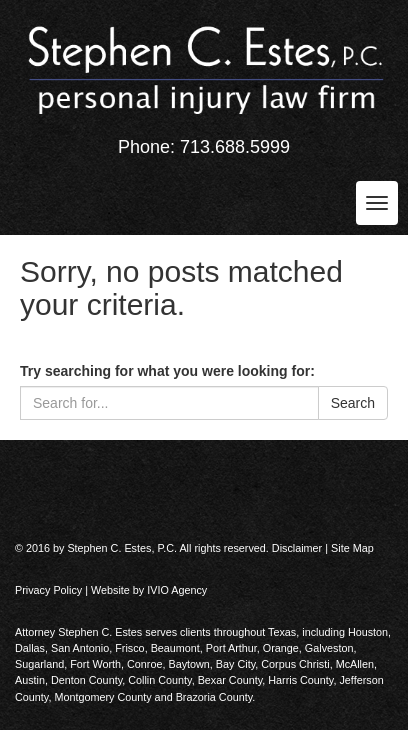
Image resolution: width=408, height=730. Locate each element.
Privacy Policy (48, 590)
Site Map (352, 548)
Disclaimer (297, 548)
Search (353, 403)
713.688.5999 (235, 147)
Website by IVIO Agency (149, 590)
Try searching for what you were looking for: (167, 371)
